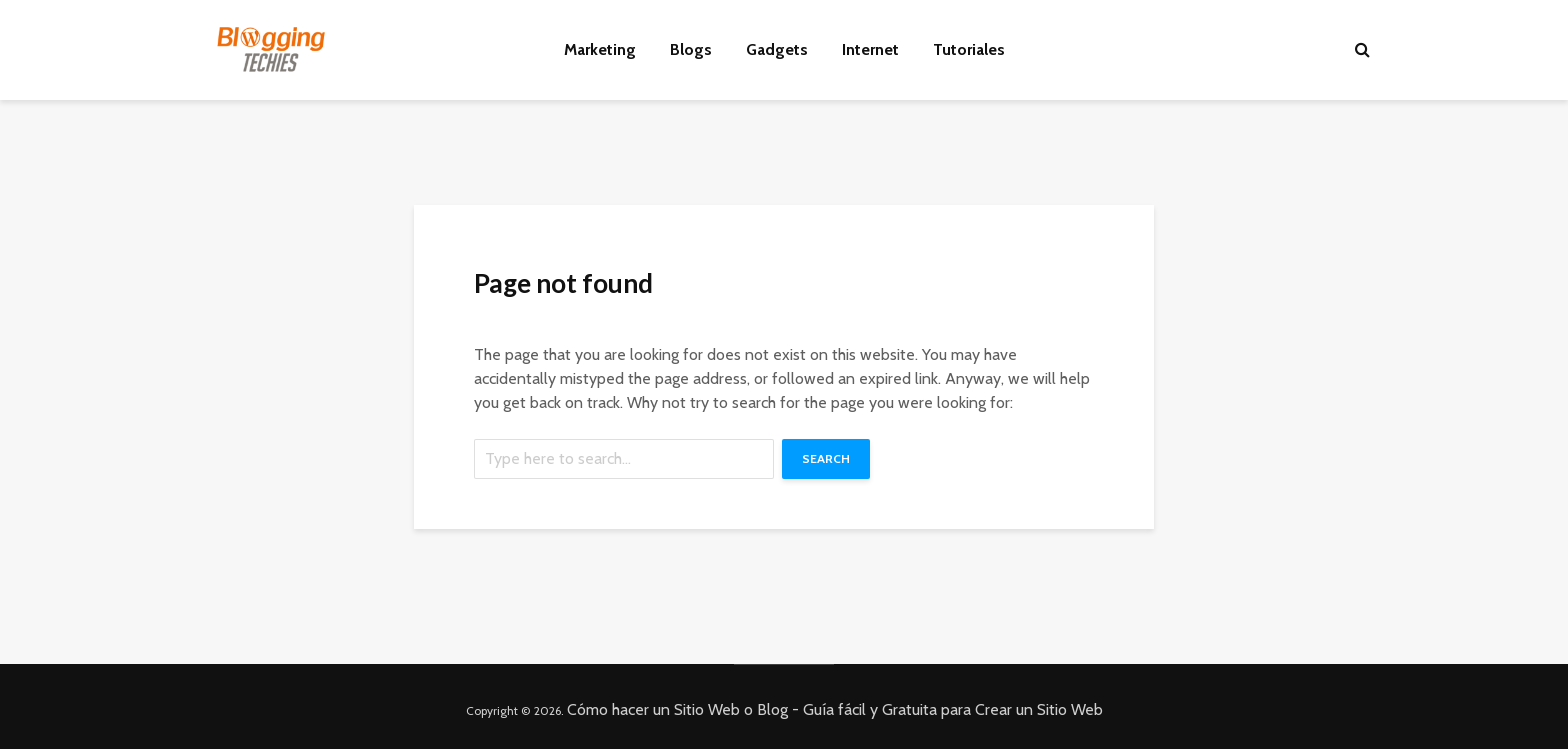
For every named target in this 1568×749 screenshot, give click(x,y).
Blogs (691, 49)
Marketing (600, 49)
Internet (870, 49)
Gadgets (777, 49)
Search (826, 458)
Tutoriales (969, 49)
